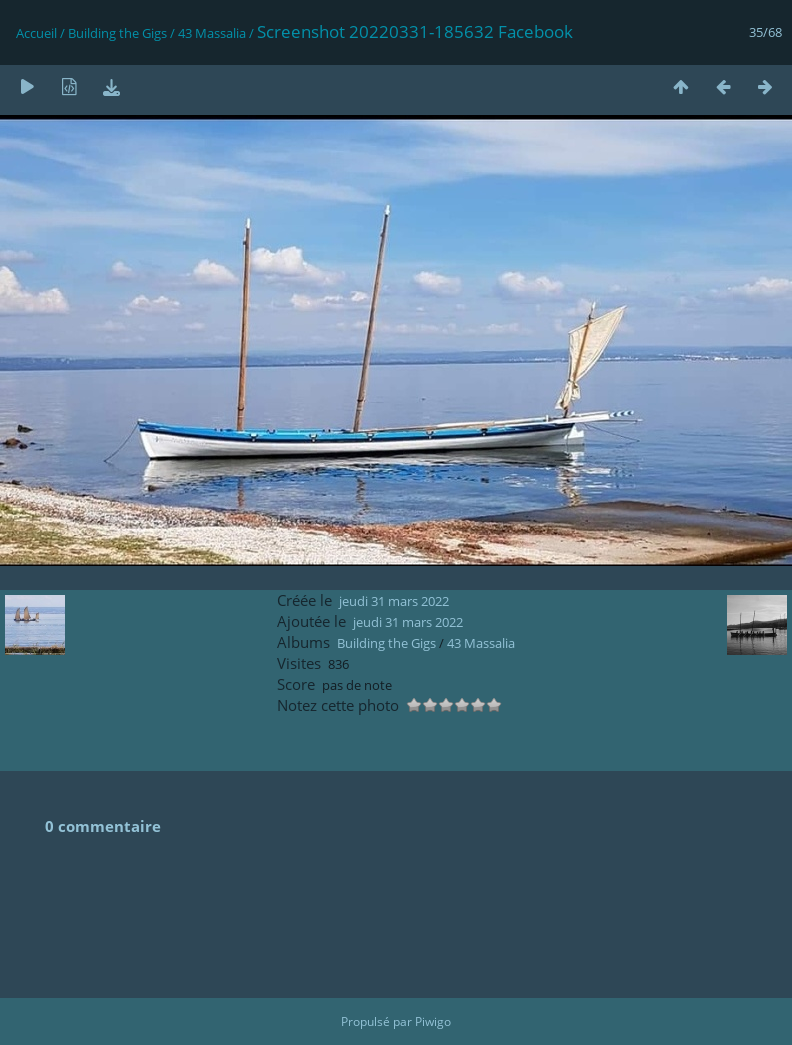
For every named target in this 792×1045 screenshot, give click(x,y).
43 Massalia (212, 33)
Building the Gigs (117, 33)
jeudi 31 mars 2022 (394, 601)
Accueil (36, 33)
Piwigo (433, 1021)
